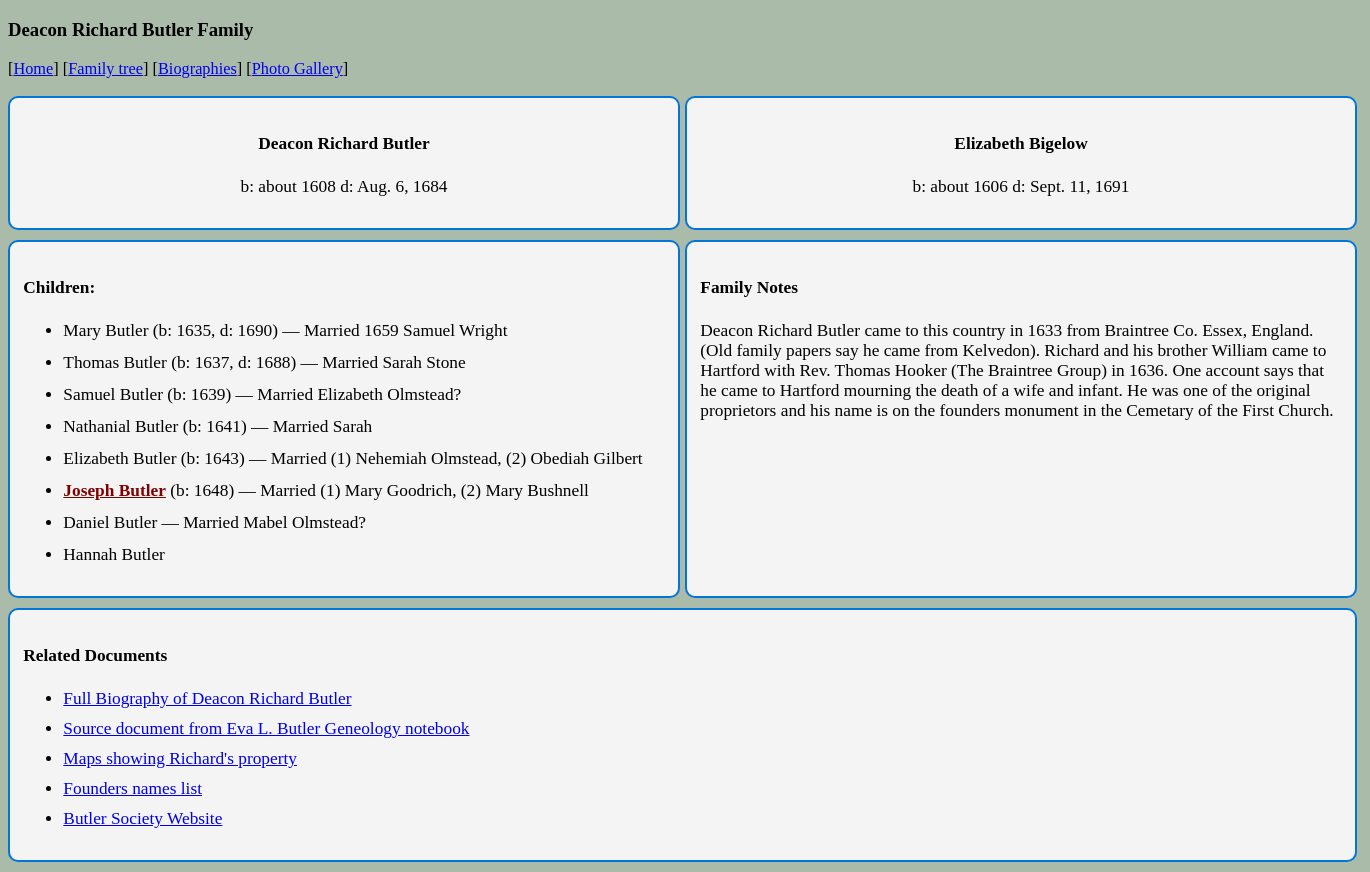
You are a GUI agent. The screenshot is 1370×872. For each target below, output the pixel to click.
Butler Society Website (142, 818)
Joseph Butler (114, 490)
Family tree (105, 68)
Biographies (197, 68)
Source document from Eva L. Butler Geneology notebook (266, 728)
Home (33, 68)
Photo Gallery (297, 68)
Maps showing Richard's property (180, 758)
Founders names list (132, 788)
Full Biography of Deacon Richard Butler (207, 698)
